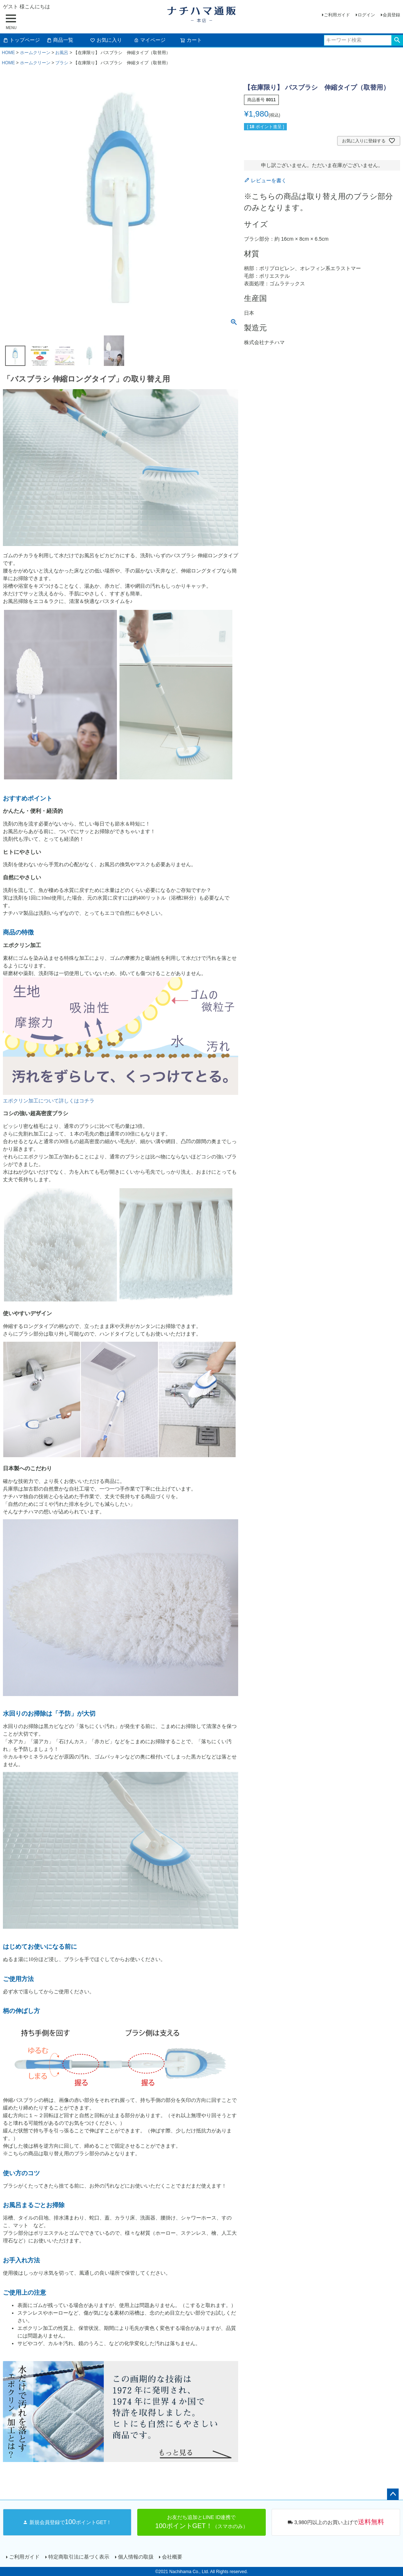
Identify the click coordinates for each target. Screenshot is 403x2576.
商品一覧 (59, 40)
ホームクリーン (35, 52)
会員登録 (391, 14)
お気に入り (106, 40)
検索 (397, 40)
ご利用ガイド (337, 14)
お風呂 (61, 52)
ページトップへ (393, 2494)
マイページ (150, 40)
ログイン (366, 14)
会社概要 (172, 2557)
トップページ (21, 40)
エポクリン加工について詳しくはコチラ (48, 1101)
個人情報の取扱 (135, 2557)
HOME (8, 52)
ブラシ (61, 62)
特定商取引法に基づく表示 (78, 2557)
